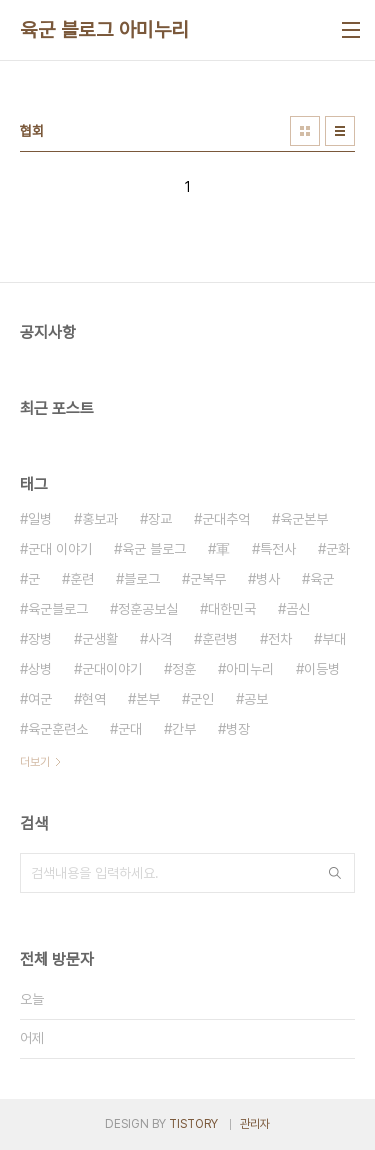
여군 (40, 699)
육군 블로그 (154, 549)
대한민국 (232, 609)
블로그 (142, 579)
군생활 (100, 639)
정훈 (184, 669)
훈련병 (220, 639)
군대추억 (226, 519)
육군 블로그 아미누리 (104, 30)
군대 (130, 729)
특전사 (278, 549)
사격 (160, 639)
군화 (338, 549)
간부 (184, 729)
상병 (40, 669)
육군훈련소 (58, 729)
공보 (256, 699)
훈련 (82, 579)
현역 (94, 699)
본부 (148, 699)
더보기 (35, 762)
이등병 (322, 669)
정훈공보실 (148, 609)
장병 (40, 639)
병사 (268, 579)
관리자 (255, 1124)
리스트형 (340, 131)
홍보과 (100, 519)
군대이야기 (112, 669)
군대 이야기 (60, 549)
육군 (322, 579)
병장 (238, 729)
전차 (280, 639)
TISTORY (193, 1124)
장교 (160, 519)
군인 (202, 699)
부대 (334, 639)
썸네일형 (305, 131)
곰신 (298, 609)
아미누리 (250, 669)
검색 (335, 873)
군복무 (208, 579)
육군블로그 (58, 609)
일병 (40, 519)
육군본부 (304, 519)
